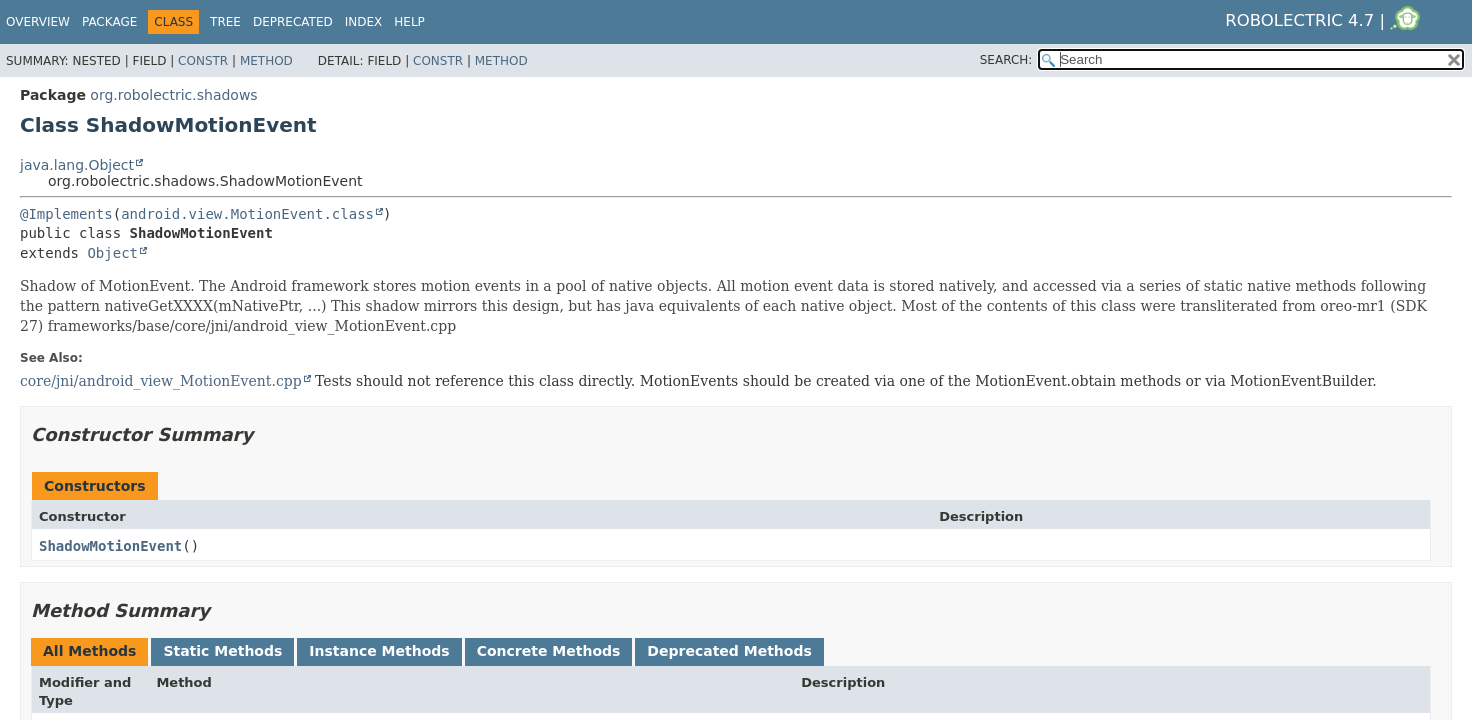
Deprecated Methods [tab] (729, 651)
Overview (38, 22)
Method (266, 61)
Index (364, 22)
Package (109, 22)
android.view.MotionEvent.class (247, 214)
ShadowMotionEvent (110, 546)
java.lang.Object (77, 165)
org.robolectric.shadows (173, 95)
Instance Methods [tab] (379, 651)
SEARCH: (1006, 60)
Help (409, 22)
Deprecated (293, 22)
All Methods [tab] (89, 651)
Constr (203, 61)
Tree (225, 22)
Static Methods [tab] (222, 651)
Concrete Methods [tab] (549, 651)
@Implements (66, 214)
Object (112, 253)
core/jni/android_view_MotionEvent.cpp (161, 381)
